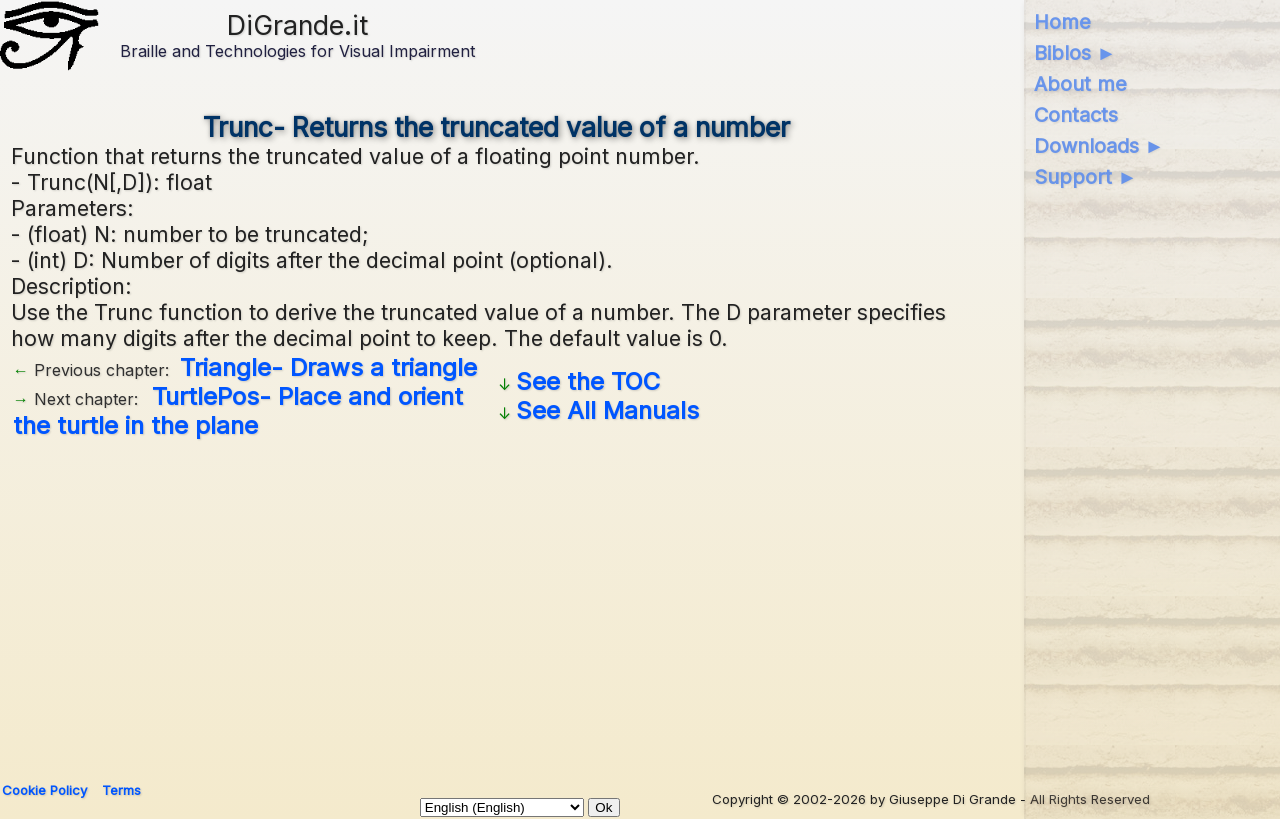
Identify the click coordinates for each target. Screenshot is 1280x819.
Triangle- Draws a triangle (328, 367)
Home (1062, 22)
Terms (121, 790)
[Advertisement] (497, 603)
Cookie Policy (44, 790)
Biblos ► (1075, 53)
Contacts (1076, 115)
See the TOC (588, 381)
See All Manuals (607, 410)
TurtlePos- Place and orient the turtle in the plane (238, 411)
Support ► (1086, 177)
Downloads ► (1099, 146)
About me (1080, 84)
